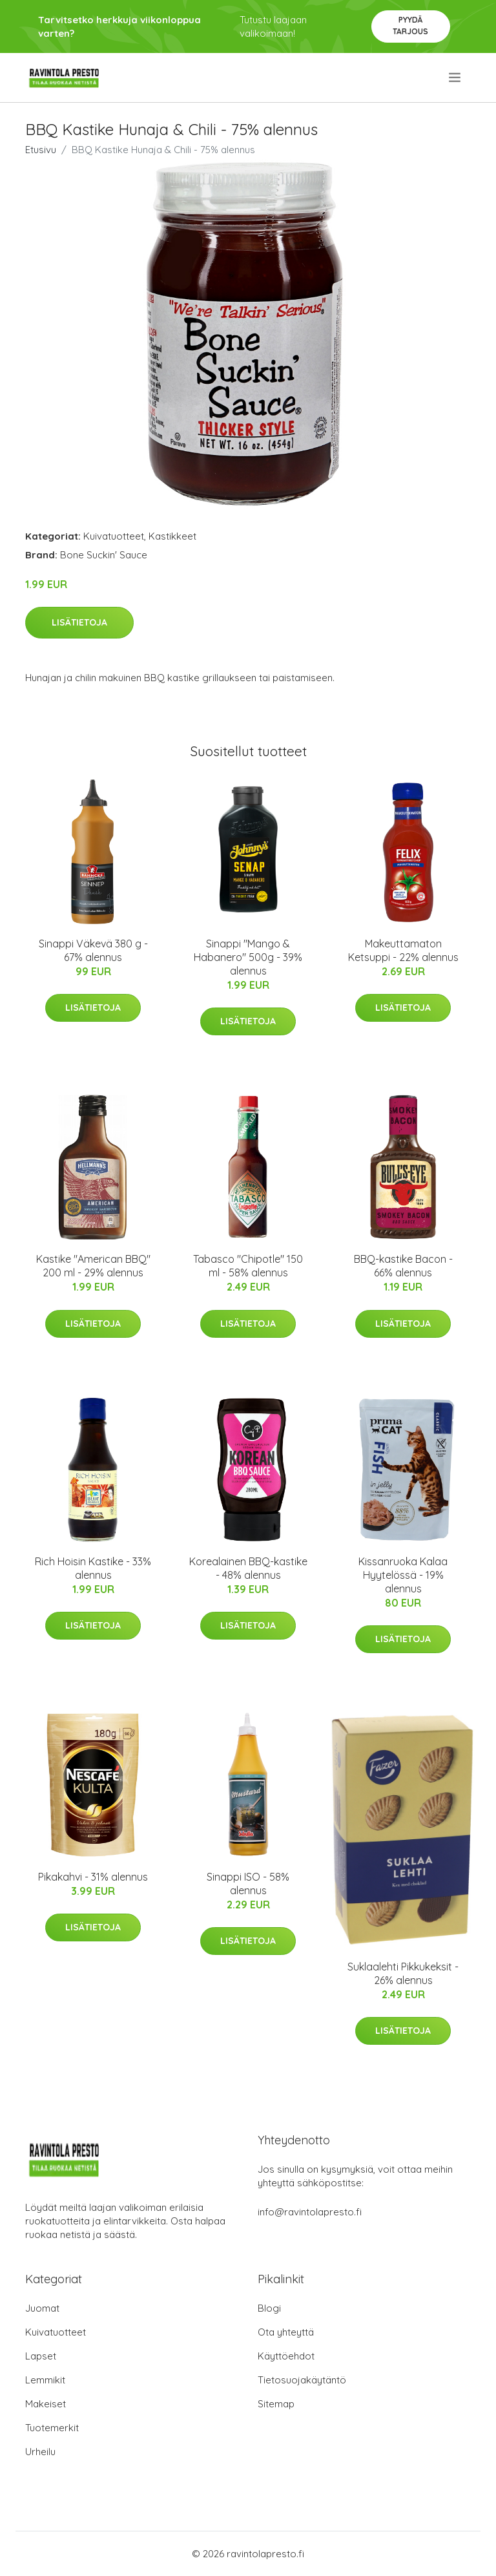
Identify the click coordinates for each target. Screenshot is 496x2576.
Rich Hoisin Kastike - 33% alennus (93, 1568)
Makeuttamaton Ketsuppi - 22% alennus (403, 950)
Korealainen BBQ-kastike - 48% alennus (248, 1568)
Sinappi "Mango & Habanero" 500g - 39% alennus (248, 957)
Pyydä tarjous (410, 25)
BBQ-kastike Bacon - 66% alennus (403, 1265)
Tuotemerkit (52, 2428)
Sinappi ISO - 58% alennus (248, 1883)
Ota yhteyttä (286, 2332)
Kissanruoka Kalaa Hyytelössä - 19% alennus (403, 1575)
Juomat (42, 2308)
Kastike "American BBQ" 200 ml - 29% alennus (93, 1265)
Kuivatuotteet (113, 536)
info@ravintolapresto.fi (310, 2212)
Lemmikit (45, 2380)
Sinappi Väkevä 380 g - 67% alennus (93, 950)
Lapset (40, 2356)
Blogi (269, 2308)
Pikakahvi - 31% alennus (93, 1876)
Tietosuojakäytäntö (302, 2380)
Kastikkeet (172, 536)
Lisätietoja (79, 622)
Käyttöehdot (286, 2356)
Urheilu (40, 2451)
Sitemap (276, 2404)
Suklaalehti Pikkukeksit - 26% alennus (403, 1973)
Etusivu (40, 149)
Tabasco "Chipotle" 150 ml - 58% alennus (248, 1265)
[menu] (455, 77)
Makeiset (45, 2404)
